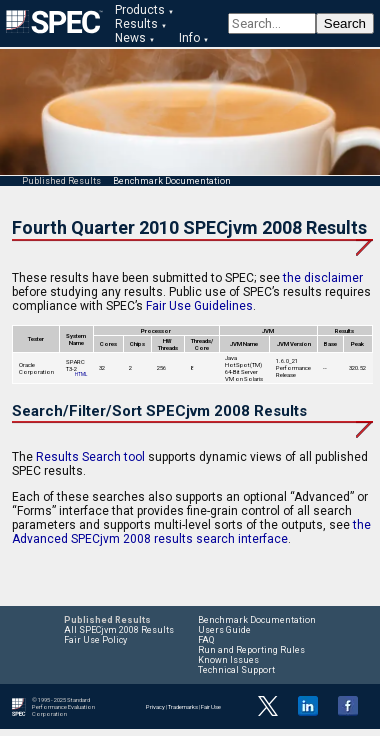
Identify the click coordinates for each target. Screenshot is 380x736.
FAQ (206, 640)
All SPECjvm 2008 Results (119, 630)
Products (140, 10)
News (130, 38)
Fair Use (211, 706)
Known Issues (228, 660)
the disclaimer (323, 278)
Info (189, 38)
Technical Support (236, 670)
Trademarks (183, 706)
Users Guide (224, 630)
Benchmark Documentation (172, 181)
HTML (81, 374)
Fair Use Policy (95, 640)
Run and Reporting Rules (251, 650)
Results (136, 24)
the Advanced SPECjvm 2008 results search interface (191, 532)
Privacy (155, 706)
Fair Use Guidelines (199, 306)
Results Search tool (90, 457)
